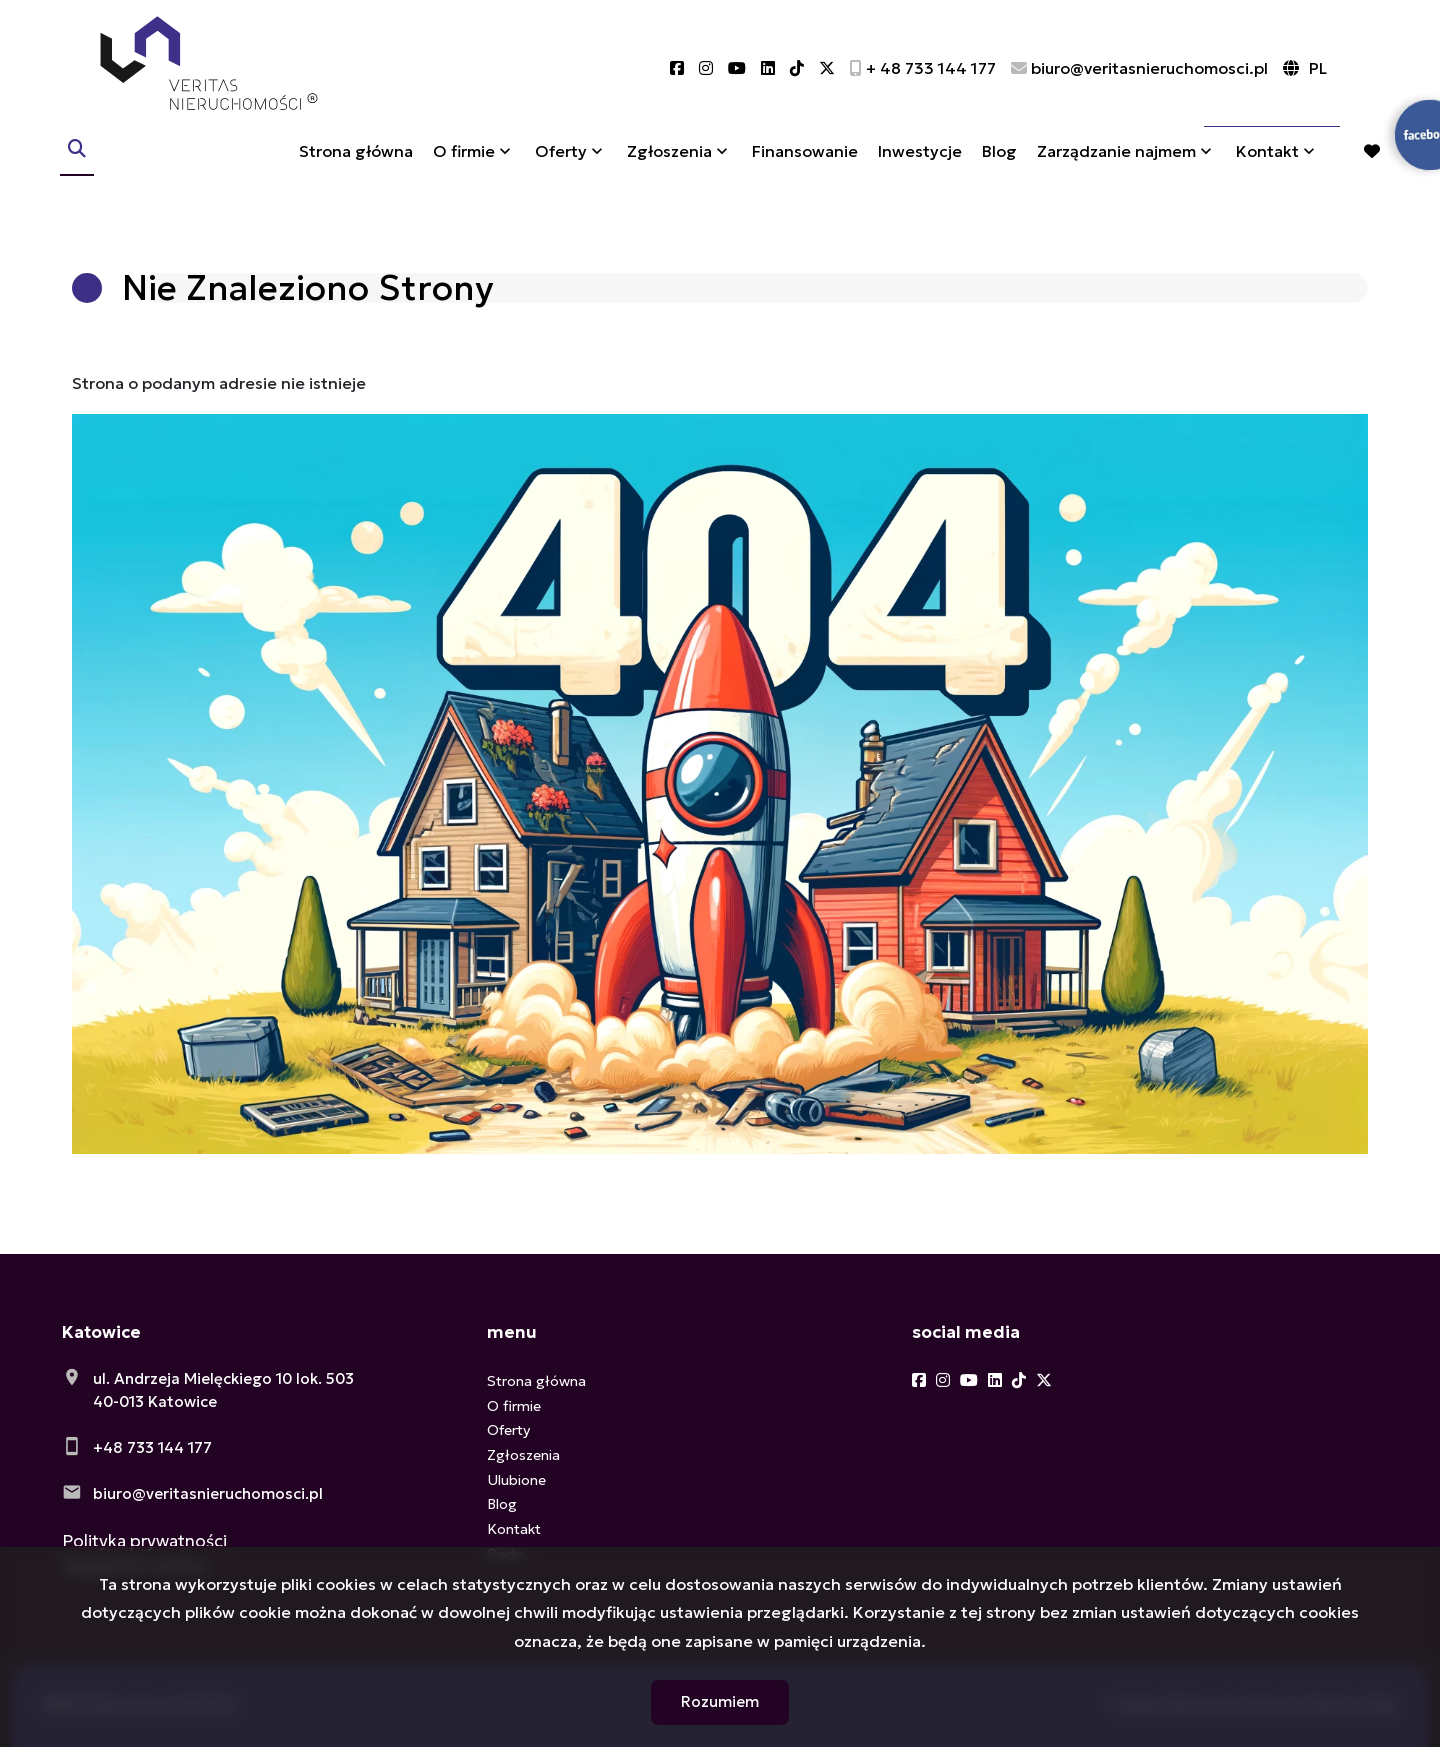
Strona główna (356, 163)
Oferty (561, 163)
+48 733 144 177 (152, 1447)
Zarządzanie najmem (1116, 163)
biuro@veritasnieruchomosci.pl (208, 1493)
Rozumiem (720, 1701)
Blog (999, 163)
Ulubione (516, 1480)
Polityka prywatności (144, 1541)
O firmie (464, 163)
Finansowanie (805, 163)
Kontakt (1267, 163)
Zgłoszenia (669, 163)
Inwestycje (920, 163)
